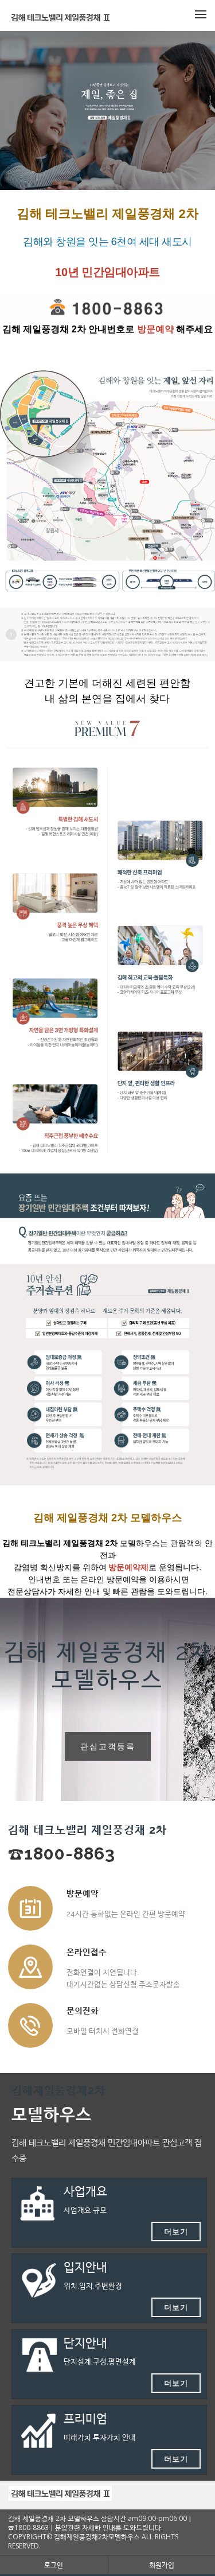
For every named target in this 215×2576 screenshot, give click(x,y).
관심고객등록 (107, 1746)
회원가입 (161, 2565)
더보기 (176, 2231)
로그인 (53, 2565)
